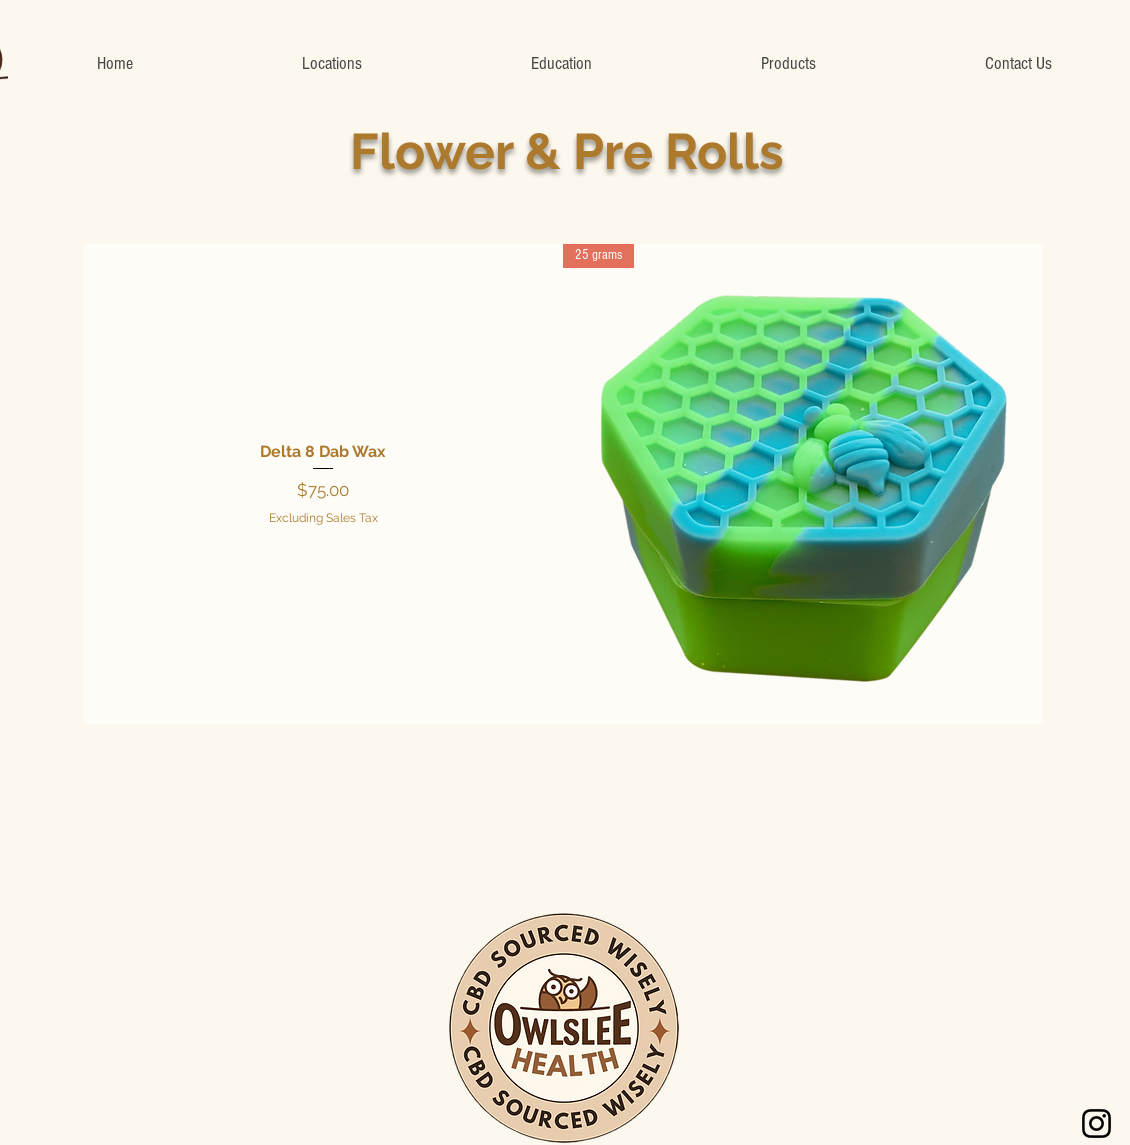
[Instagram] (1096, 1123)
